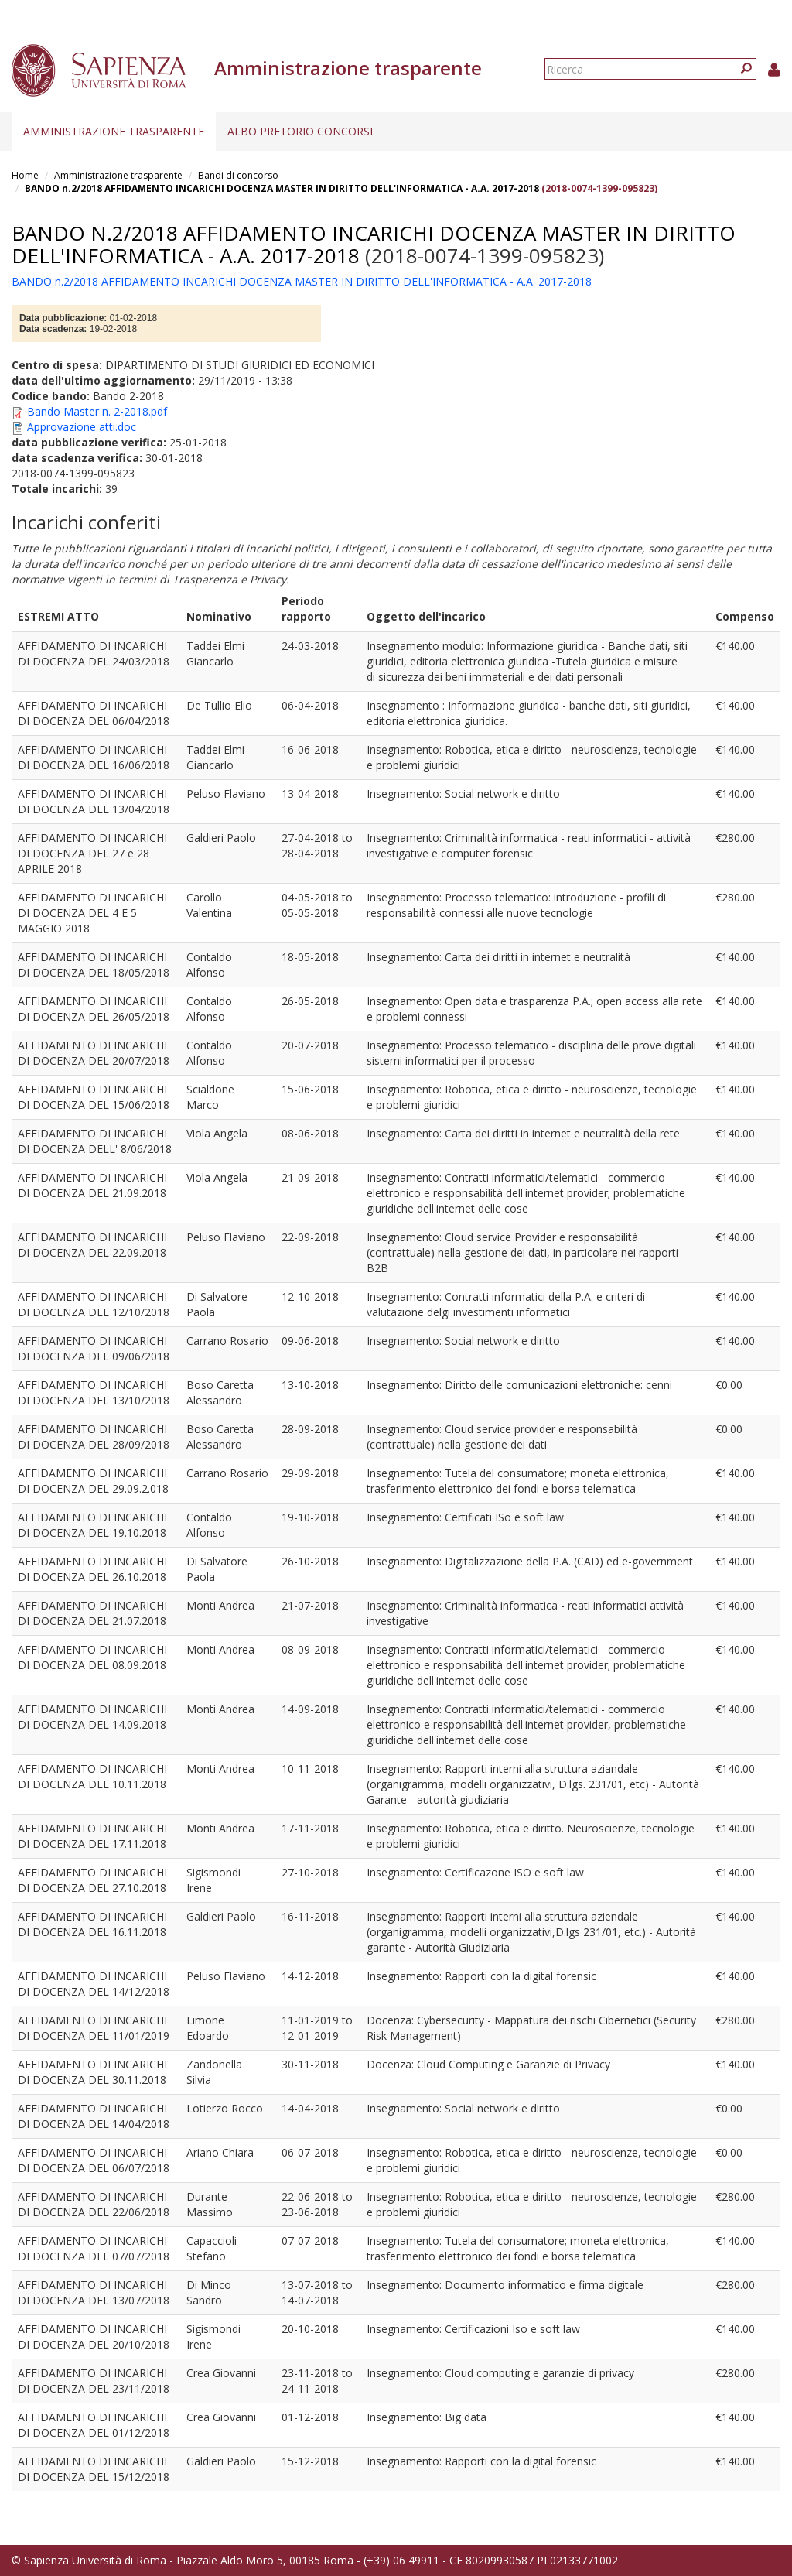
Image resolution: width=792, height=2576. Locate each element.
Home (25, 175)
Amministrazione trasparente (113, 131)
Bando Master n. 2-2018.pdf (97, 411)
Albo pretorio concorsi (300, 131)
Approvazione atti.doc (81, 426)
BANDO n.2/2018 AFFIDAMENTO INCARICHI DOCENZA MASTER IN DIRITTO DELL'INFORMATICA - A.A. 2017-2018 (283, 188)
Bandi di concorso (238, 175)
